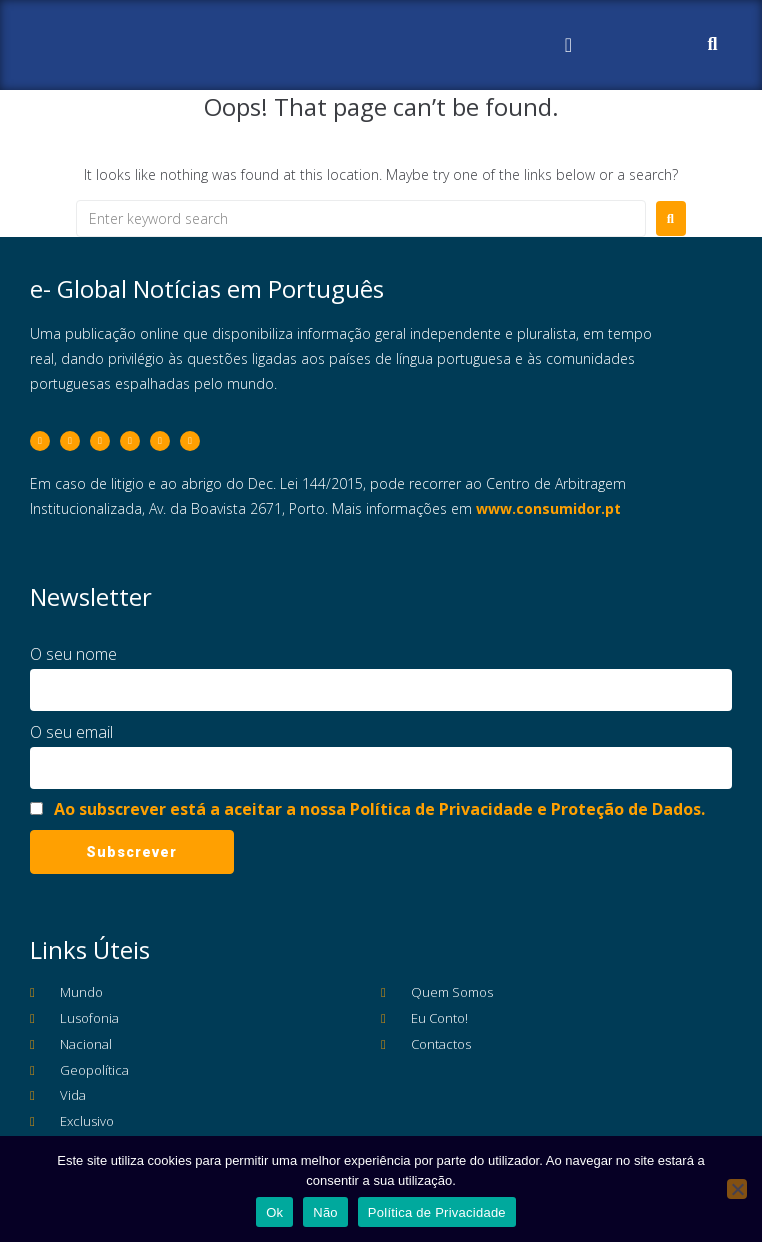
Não (325, 1212)
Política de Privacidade (437, 1212)
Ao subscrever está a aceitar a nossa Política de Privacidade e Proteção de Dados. (379, 809)
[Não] (737, 1189)
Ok (274, 1212)
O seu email (71, 732)
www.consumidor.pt (548, 508)
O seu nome (73, 654)
